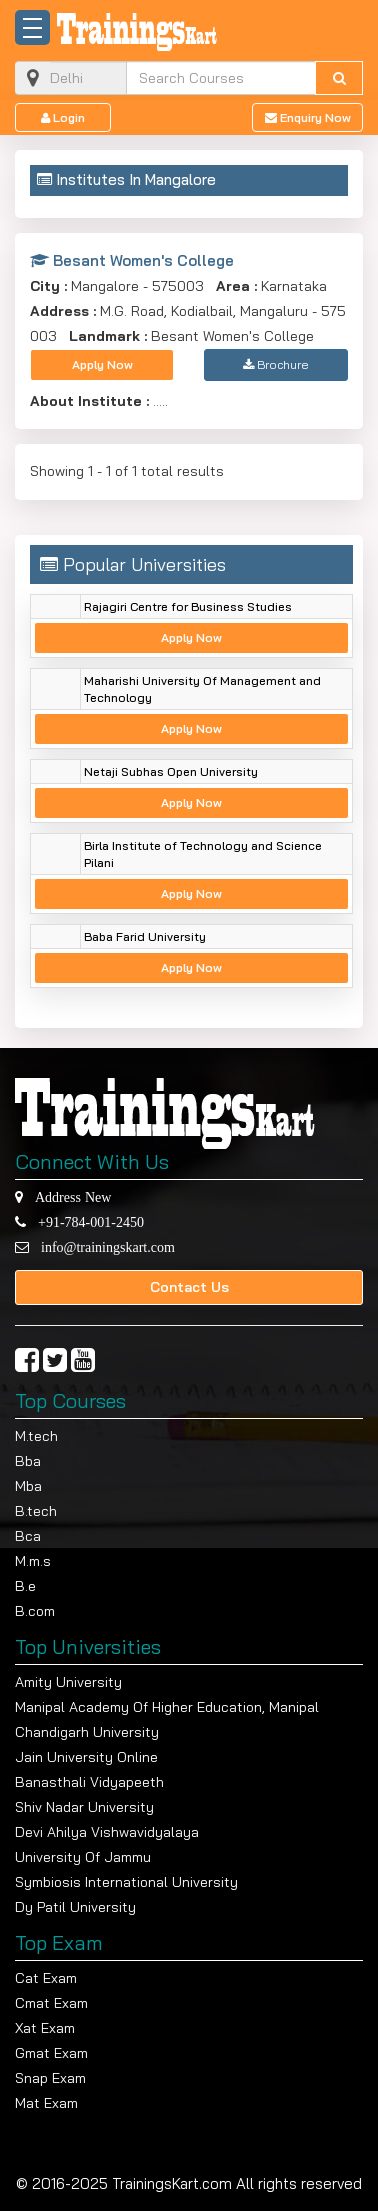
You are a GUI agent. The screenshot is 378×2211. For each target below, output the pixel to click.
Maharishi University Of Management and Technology (202, 689)
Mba (28, 1486)
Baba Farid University (145, 936)
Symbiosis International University (126, 1882)
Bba (28, 1461)
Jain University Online (86, 1757)
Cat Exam (46, 1978)
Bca (28, 1536)
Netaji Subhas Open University (171, 771)
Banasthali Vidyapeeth (89, 1782)
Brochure (276, 364)
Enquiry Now (308, 117)
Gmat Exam (51, 2053)
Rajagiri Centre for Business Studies (188, 606)
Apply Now (102, 364)
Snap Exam (50, 2078)
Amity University (68, 1682)
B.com (35, 1611)
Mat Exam (46, 2103)
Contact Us (189, 1287)
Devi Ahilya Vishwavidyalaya (107, 1832)
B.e (25, 1586)
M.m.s (33, 1561)
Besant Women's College (132, 260)
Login (63, 117)
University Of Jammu (83, 1857)
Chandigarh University (87, 1732)
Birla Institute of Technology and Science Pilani (203, 854)
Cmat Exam (51, 2003)
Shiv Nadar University (84, 1807)
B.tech (36, 1511)
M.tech (36, 1436)
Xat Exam (45, 2028)
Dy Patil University (75, 1907)
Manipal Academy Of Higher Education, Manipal (167, 1707)
